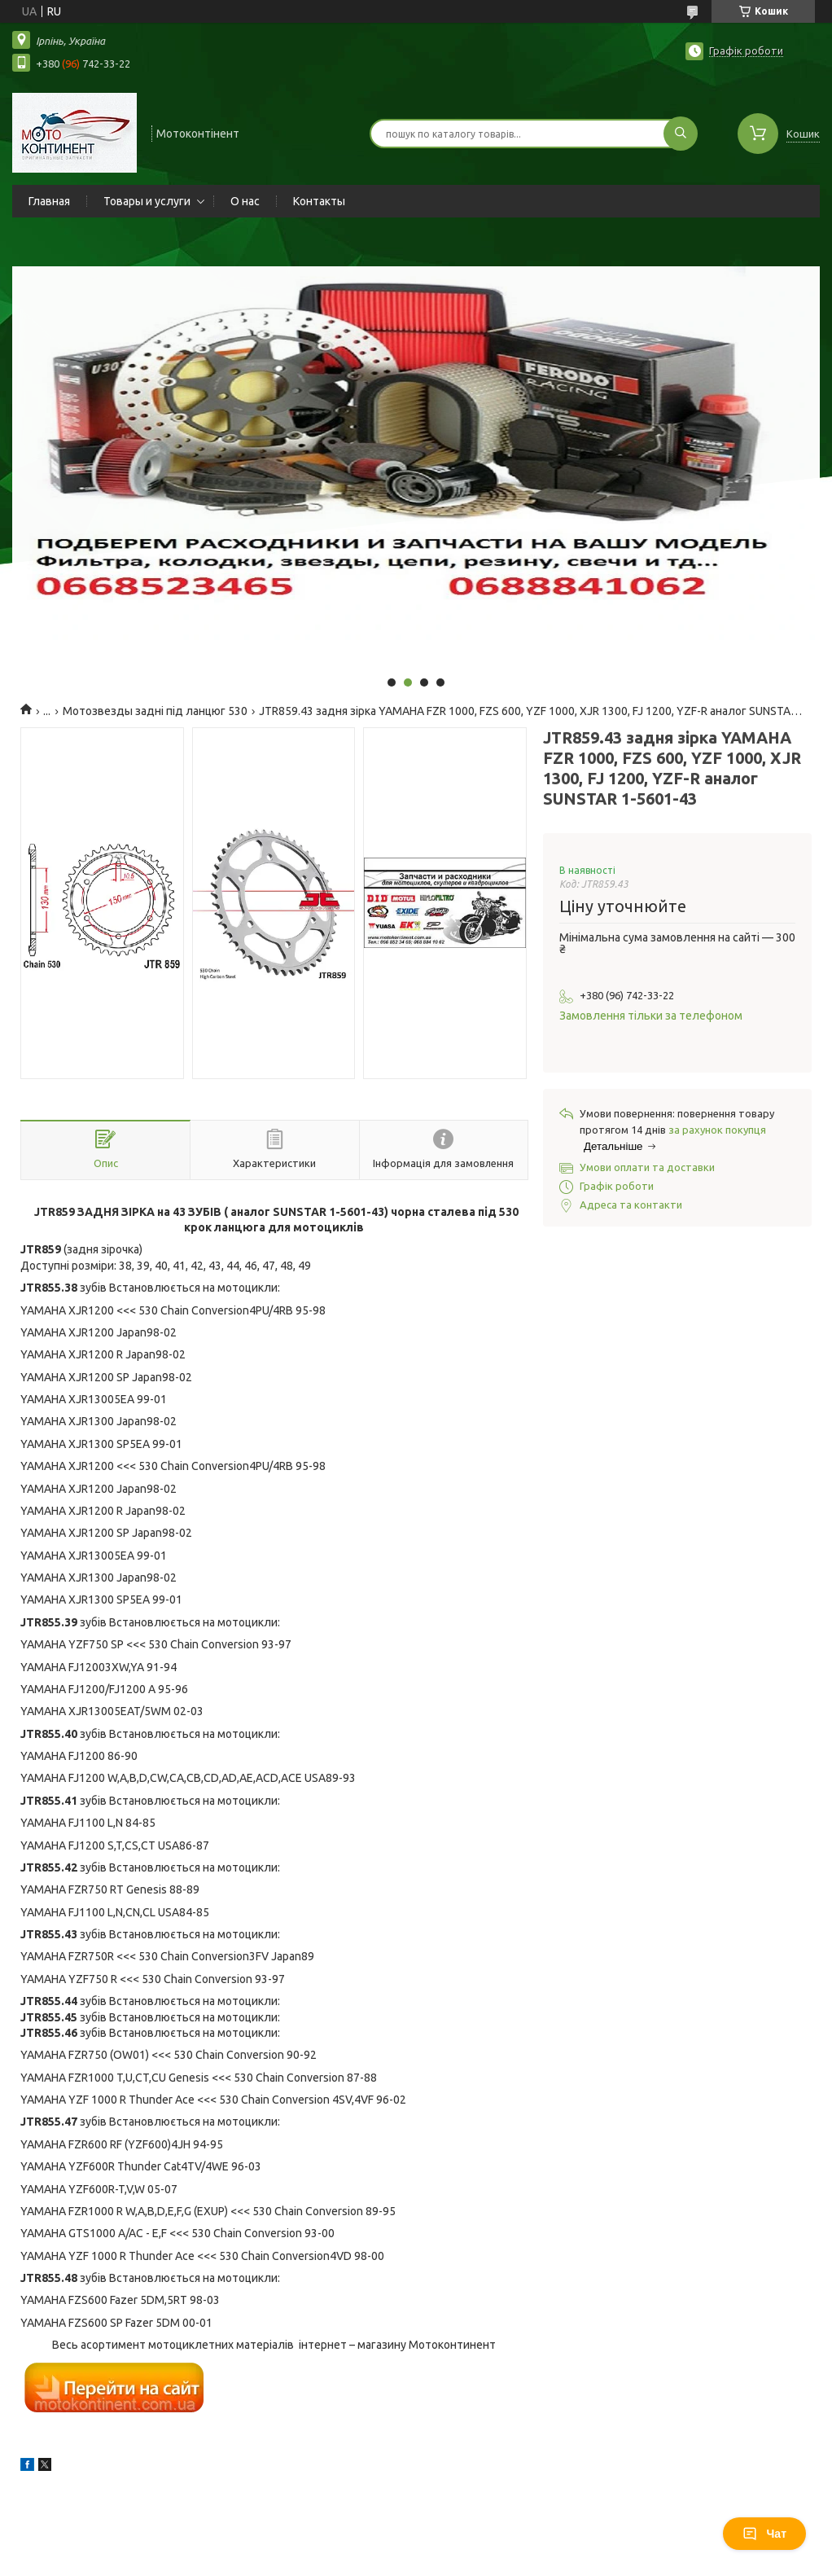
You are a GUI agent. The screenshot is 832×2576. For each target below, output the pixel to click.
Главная (49, 201)
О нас (245, 201)
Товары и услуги (146, 201)
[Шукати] (680, 133)
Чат (764, 2533)
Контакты (319, 201)
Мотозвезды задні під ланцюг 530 (155, 711)
